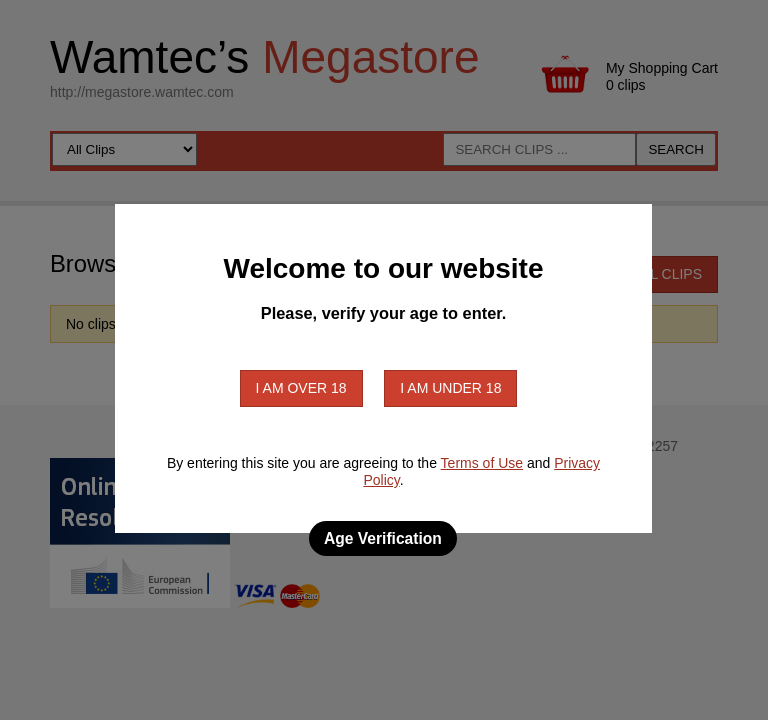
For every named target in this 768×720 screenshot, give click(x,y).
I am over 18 (301, 388)
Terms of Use (482, 463)
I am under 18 (450, 388)
